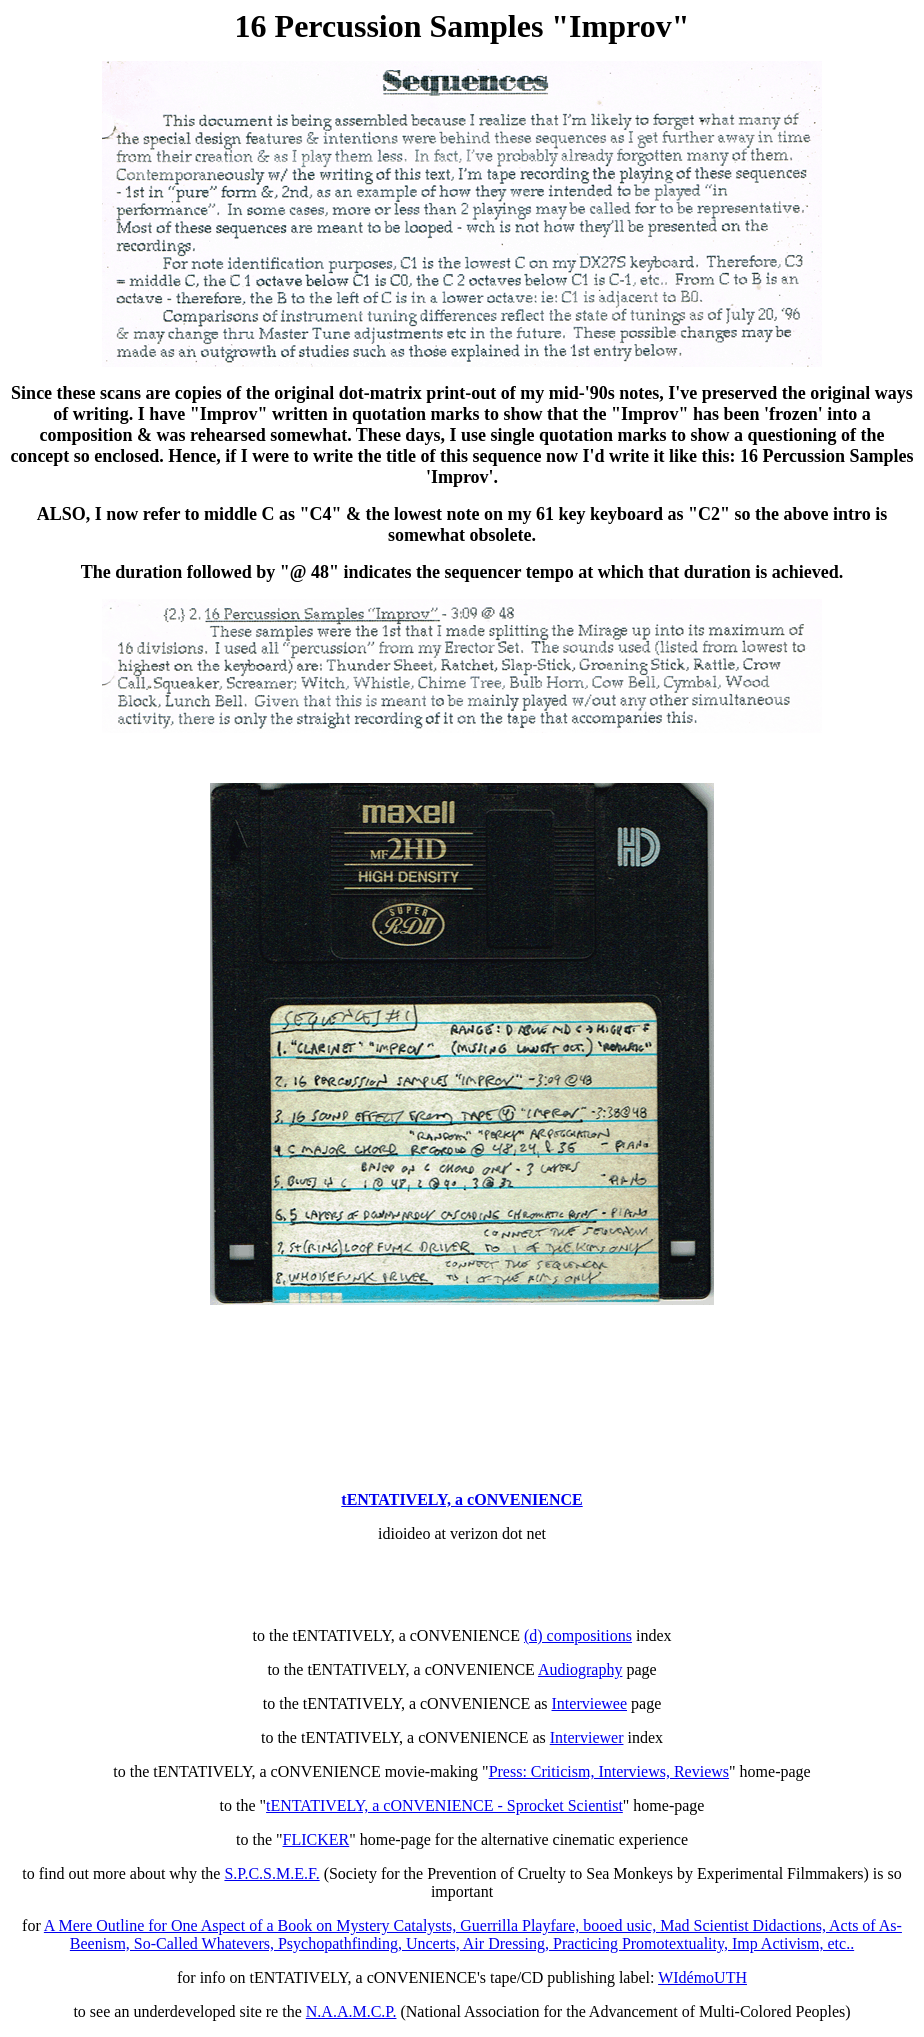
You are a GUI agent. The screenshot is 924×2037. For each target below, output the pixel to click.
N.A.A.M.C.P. (351, 2011)
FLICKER (316, 1839)
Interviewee (590, 1703)
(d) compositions (578, 1635)
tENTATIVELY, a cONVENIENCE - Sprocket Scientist (444, 1805)
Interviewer (587, 1737)
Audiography (580, 1669)
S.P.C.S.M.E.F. (271, 1873)
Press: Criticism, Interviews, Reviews (609, 1771)
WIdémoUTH (702, 1977)
